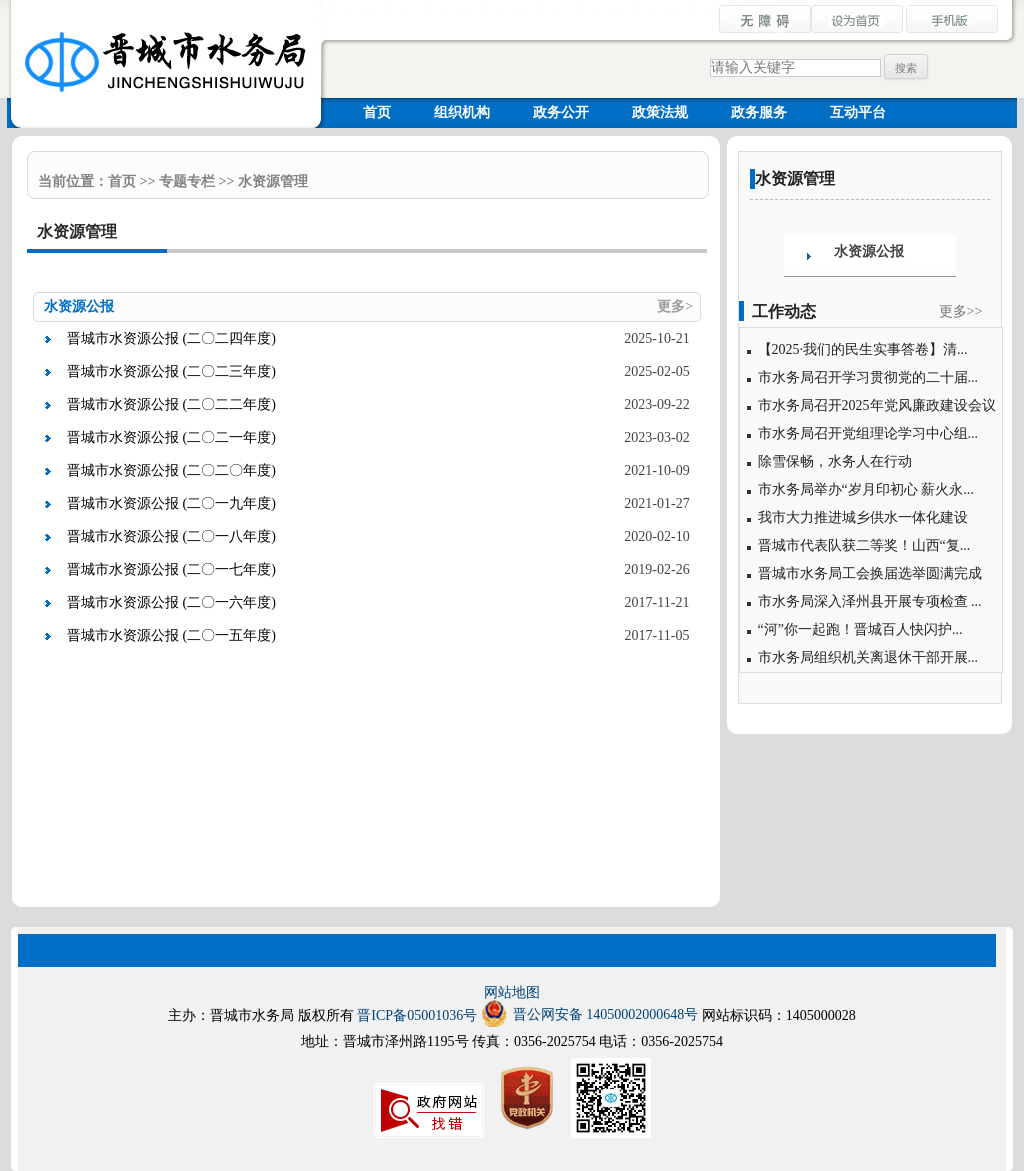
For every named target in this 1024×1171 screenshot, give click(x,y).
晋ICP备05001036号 (417, 1015)
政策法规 (660, 112)
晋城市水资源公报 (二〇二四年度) (171, 338)
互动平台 (858, 112)
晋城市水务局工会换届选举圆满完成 (870, 573)
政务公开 (561, 112)
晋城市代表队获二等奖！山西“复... (864, 545)
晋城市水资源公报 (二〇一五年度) (171, 635)
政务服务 (759, 112)
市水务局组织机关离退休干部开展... (868, 657)
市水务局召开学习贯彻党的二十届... (868, 377)
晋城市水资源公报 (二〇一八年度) (171, 536)
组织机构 (462, 112)
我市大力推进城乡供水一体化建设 (863, 517)
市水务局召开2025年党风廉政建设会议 (877, 405)
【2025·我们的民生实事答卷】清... (863, 349)
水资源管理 (273, 181)
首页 (377, 112)
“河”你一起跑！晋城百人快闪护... (860, 629)
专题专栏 (187, 181)
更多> (675, 306)
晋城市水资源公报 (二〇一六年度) (171, 602)
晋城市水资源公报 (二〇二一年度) (171, 437)
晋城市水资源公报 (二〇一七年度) (171, 569)
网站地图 (512, 992)
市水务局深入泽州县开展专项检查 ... (870, 601)
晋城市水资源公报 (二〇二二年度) (171, 404)
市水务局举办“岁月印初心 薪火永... (866, 489)
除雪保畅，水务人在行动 (835, 461)
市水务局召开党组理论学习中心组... (868, 433)
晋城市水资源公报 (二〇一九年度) (171, 503)
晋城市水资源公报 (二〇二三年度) (171, 371)
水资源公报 (869, 251)
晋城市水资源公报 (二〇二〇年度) (171, 470)
